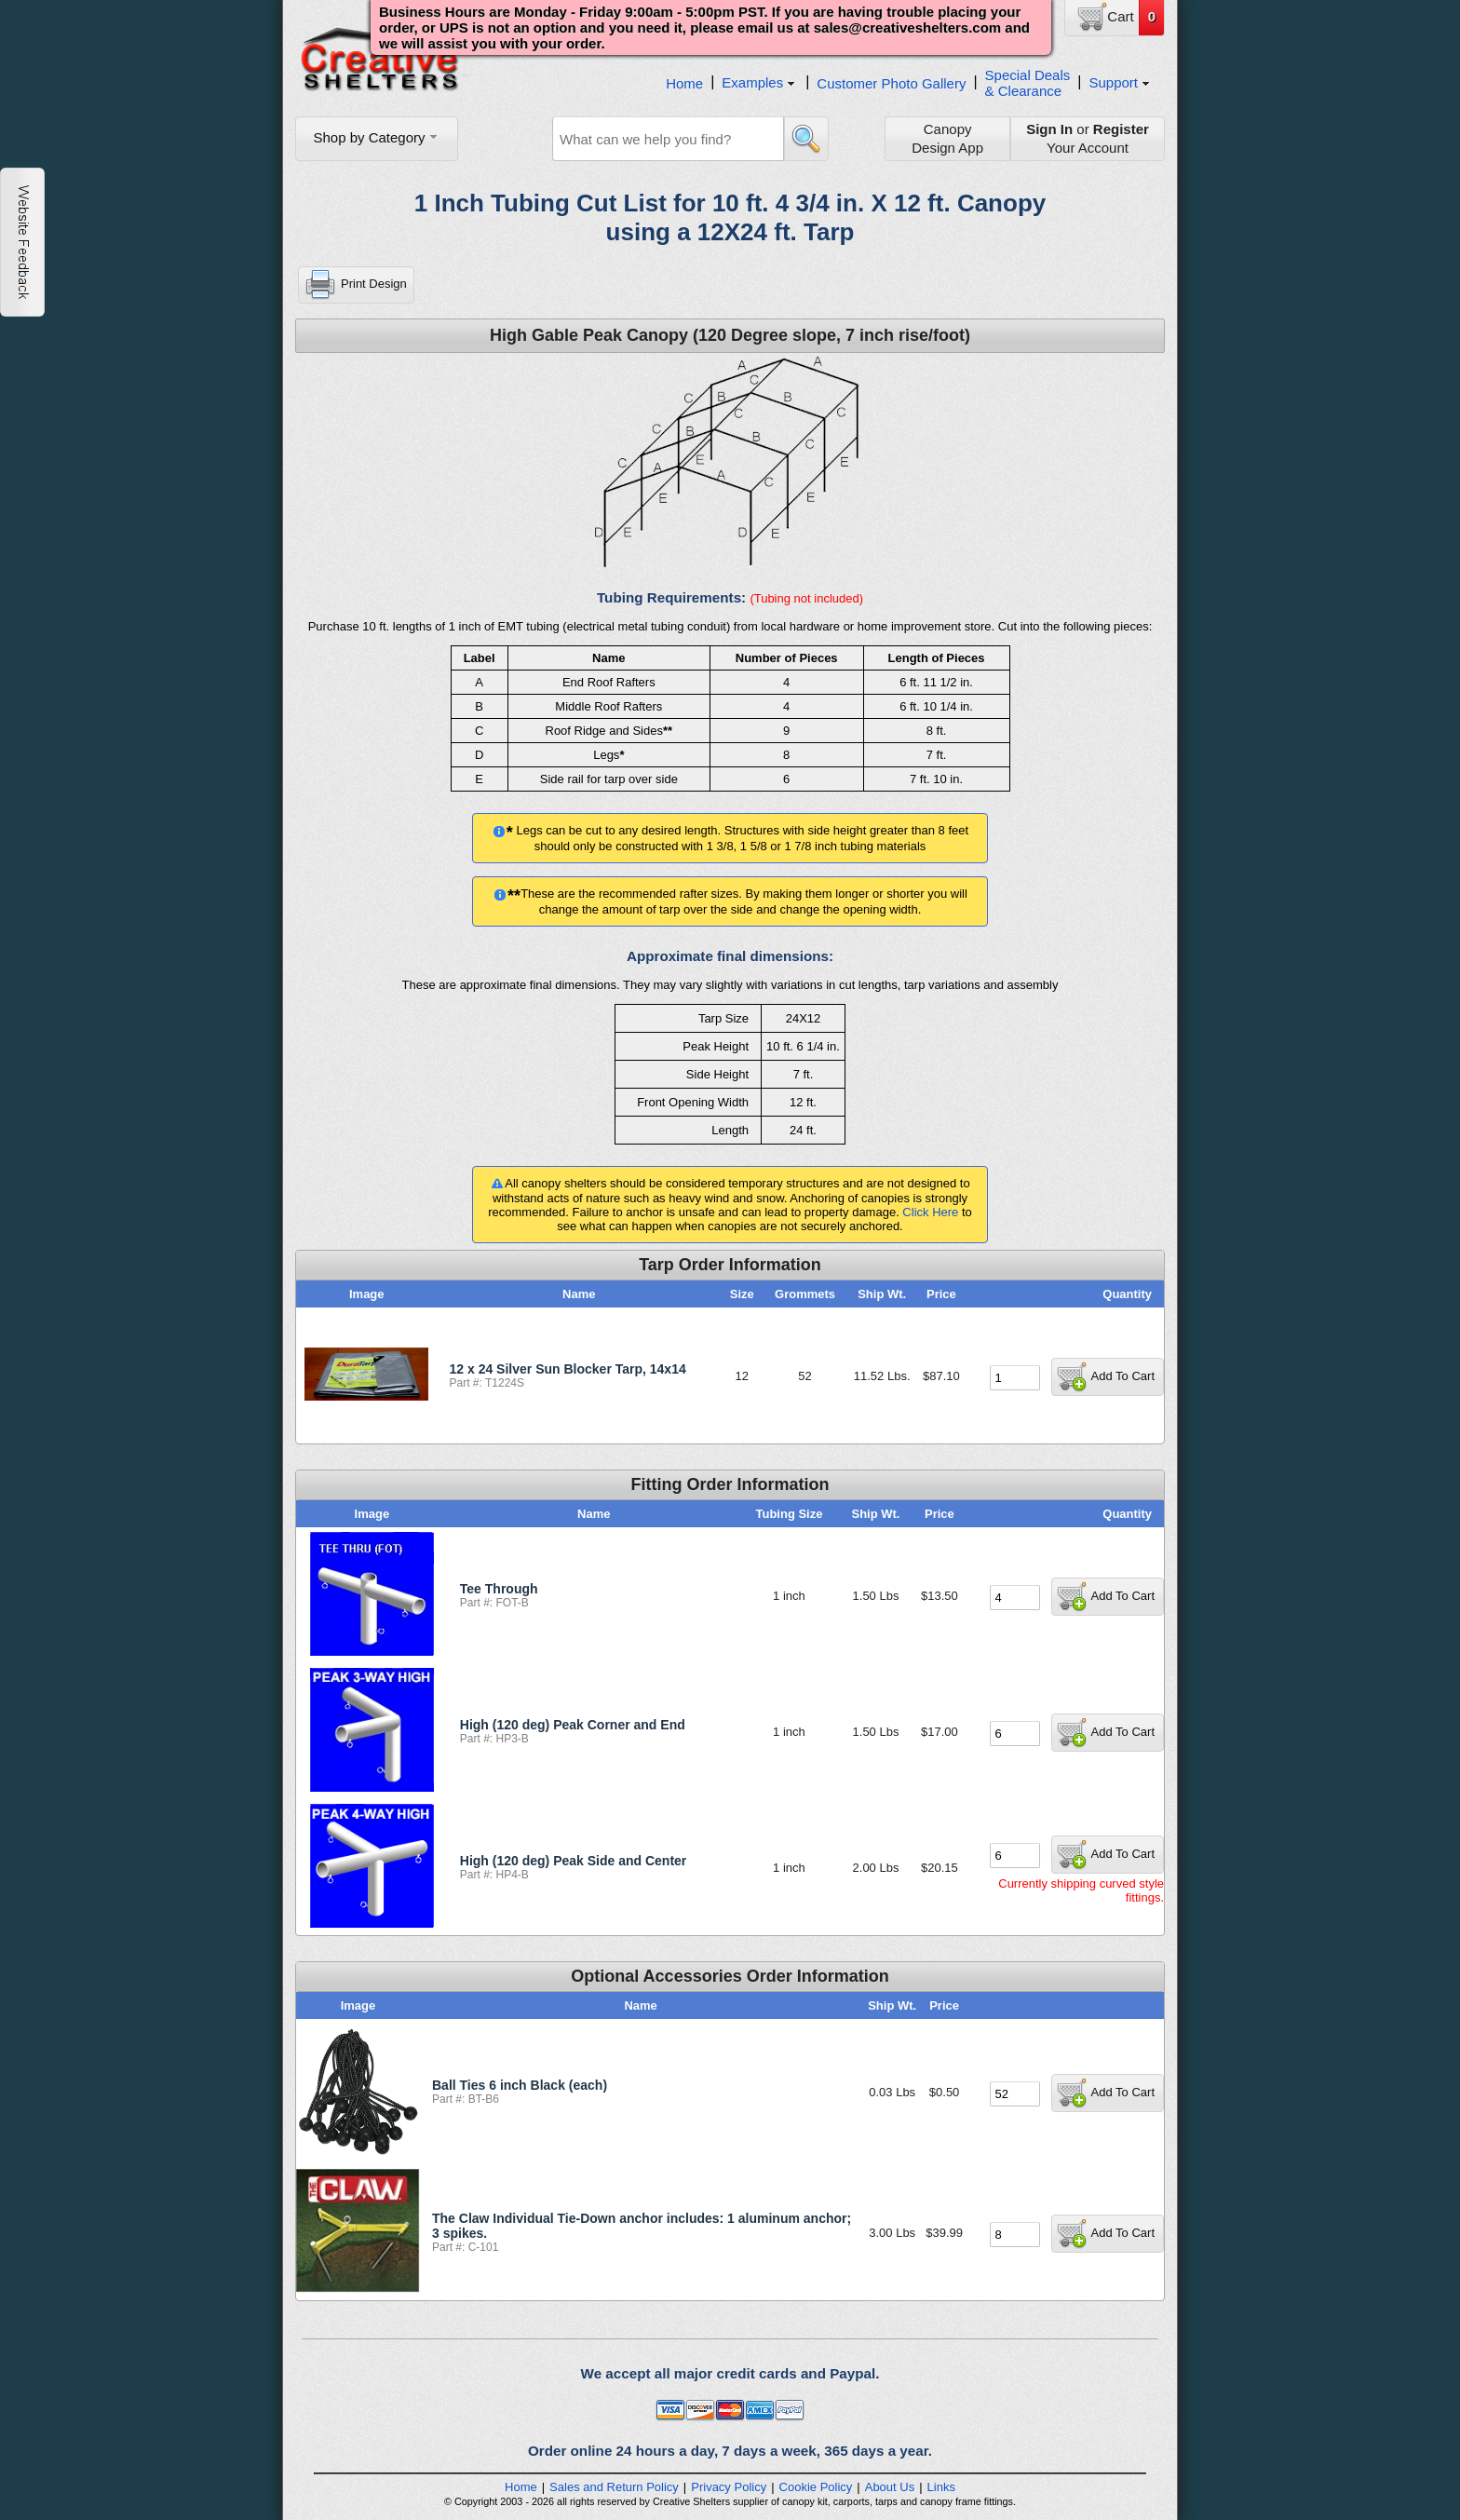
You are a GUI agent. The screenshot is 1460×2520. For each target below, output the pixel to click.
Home (684, 83)
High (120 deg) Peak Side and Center (573, 1860)
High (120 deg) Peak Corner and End (572, 1724)
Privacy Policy (728, 2487)
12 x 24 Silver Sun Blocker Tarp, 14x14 (568, 1369)
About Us (889, 2487)
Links (941, 2487)
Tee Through (499, 1588)
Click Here (930, 1212)
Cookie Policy (816, 2487)
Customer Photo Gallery (891, 83)
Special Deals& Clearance (1028, 83)
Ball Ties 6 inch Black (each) (519, 2085)
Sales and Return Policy (614, 2487)
